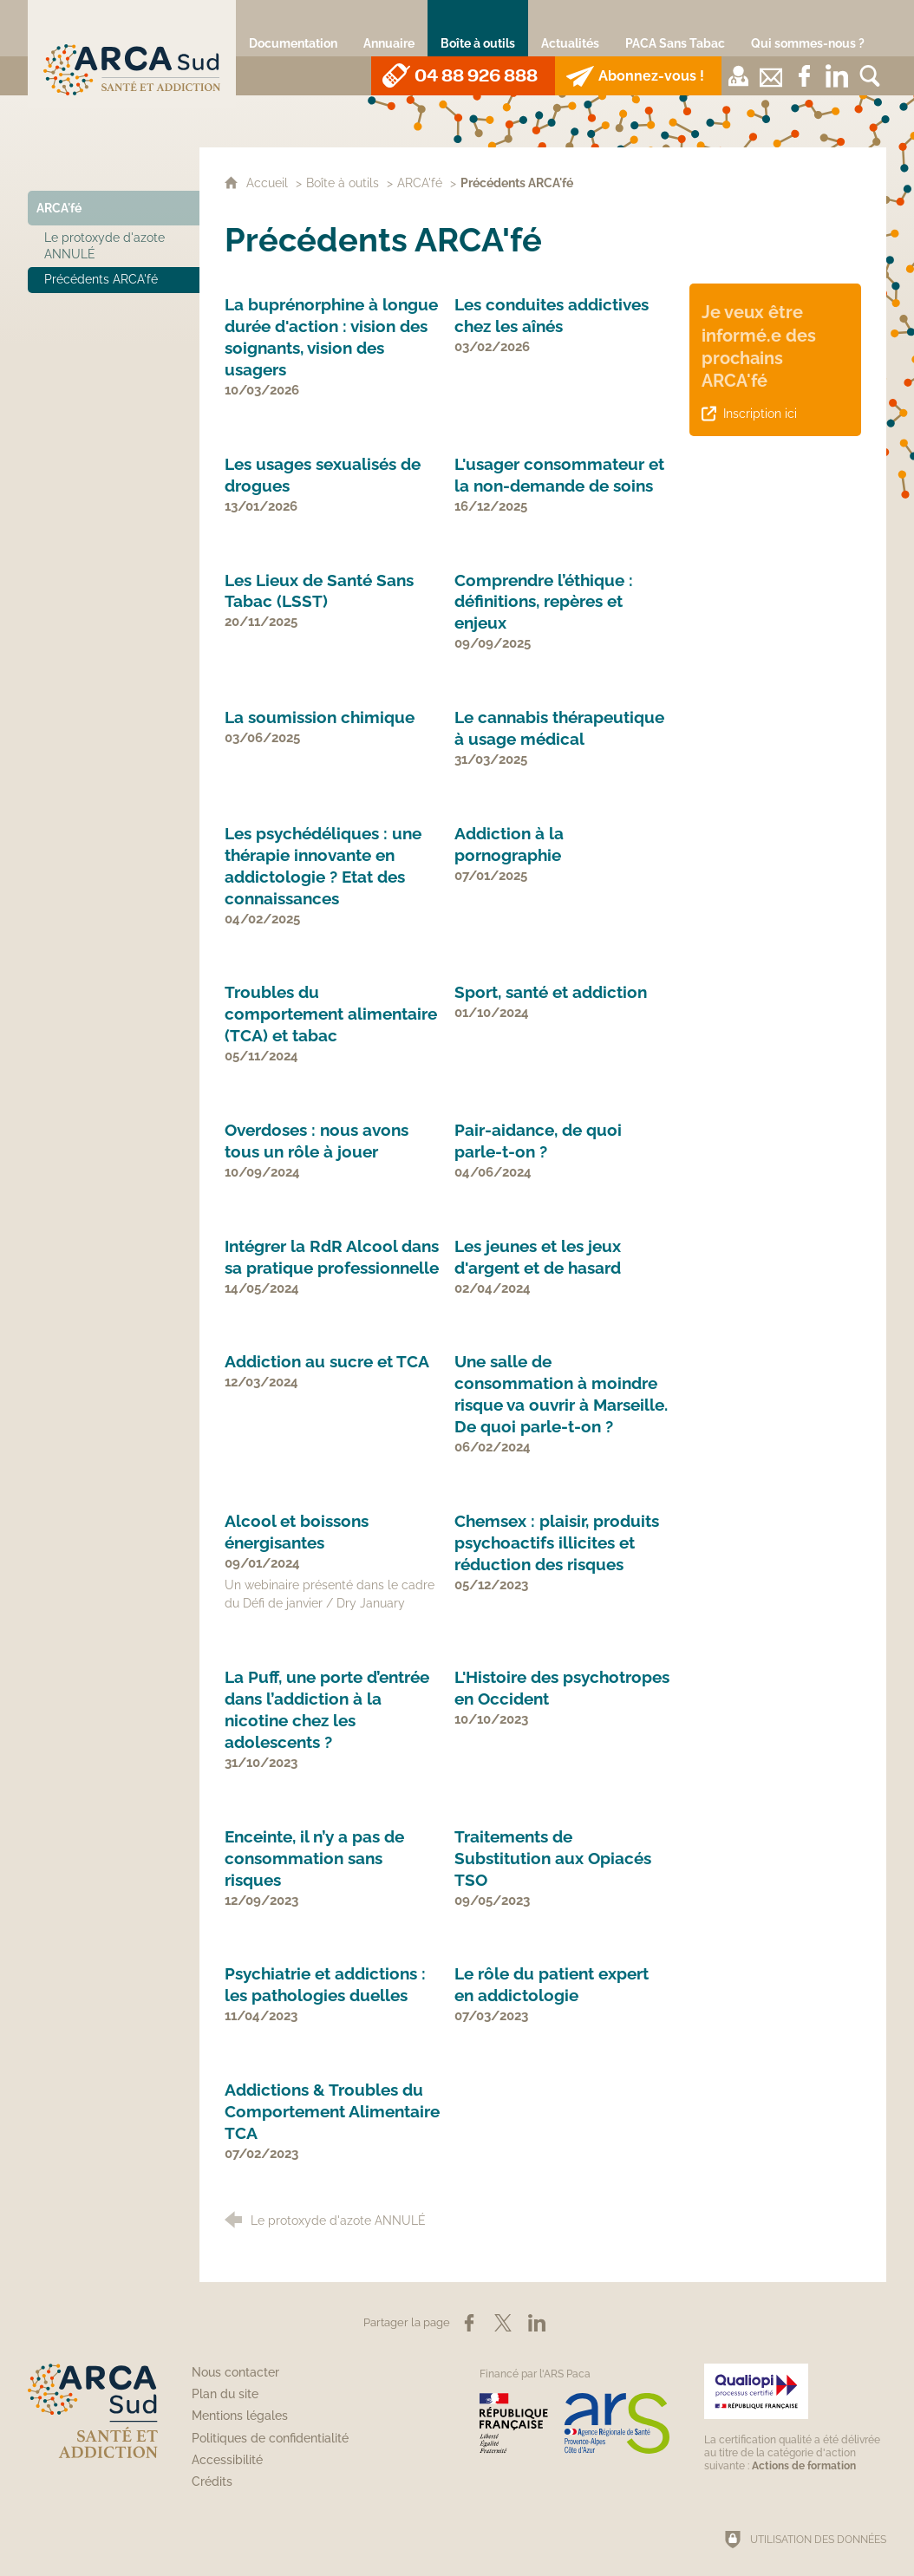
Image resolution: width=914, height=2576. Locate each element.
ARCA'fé (419, 182)
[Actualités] (570, 28)
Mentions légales (240, 2416)
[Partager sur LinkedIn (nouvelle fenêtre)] (537, 2323)
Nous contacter (235, 2372)
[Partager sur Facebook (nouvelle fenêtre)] (469, 2323)
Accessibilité (227, 2460)
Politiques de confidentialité (270, 2438)
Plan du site (225, 2394)
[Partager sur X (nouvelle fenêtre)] (503, 2323)
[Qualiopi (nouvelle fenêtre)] (795, 2418)
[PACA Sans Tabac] (675, 28)
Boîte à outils (342, 182)
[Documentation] (293, 28)
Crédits (212, 2481)
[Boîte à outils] (478, 28)
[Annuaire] (389, 28)
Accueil (268, 182)
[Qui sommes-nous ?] (808, 28)
